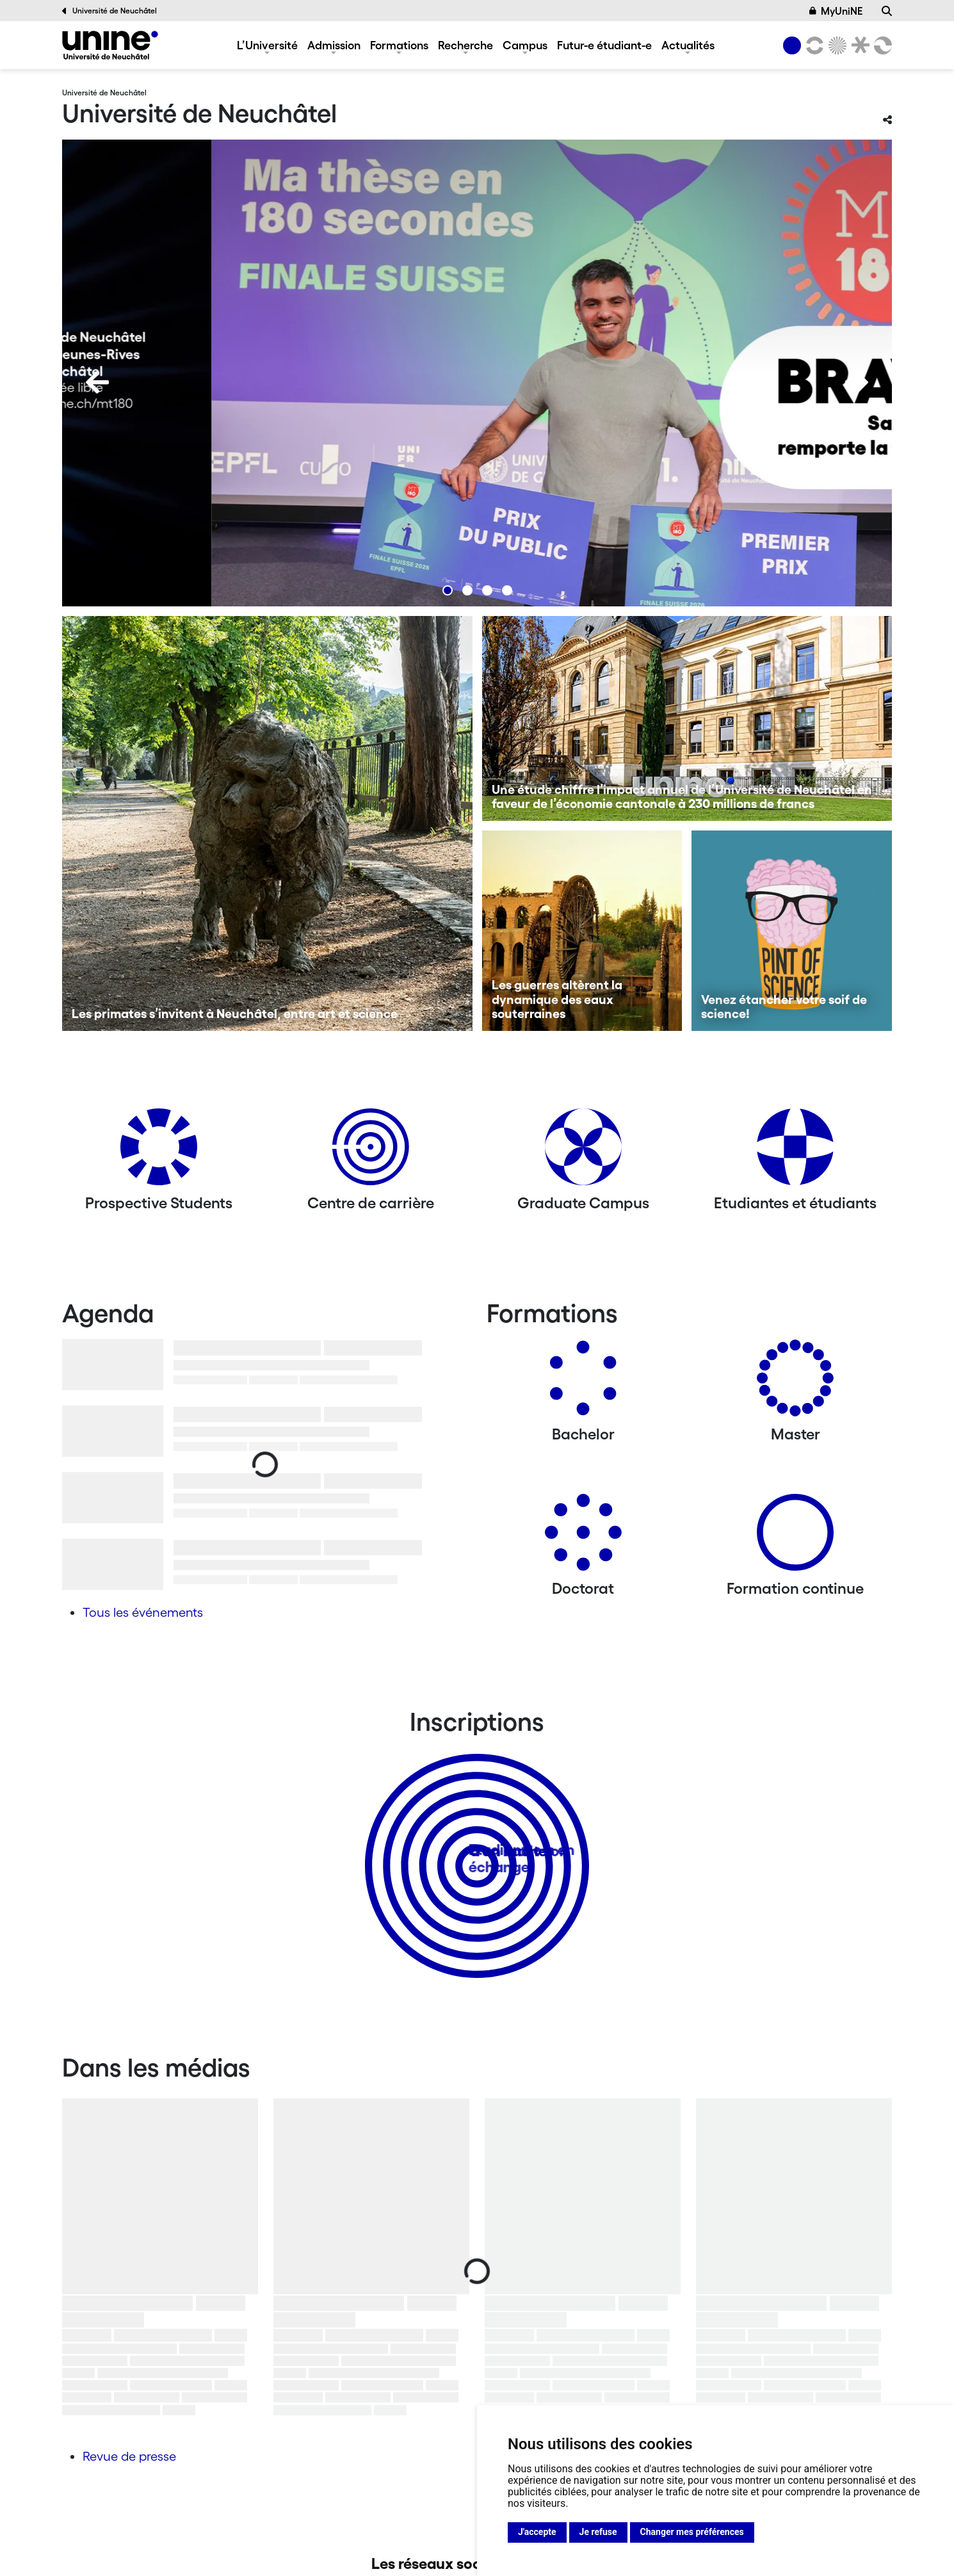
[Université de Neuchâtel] (110, 45)
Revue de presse (129, 2456)
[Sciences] (835, 45)
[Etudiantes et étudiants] (795, 1151)
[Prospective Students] (159, 1151)
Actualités (688, 44)
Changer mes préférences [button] (692, 2532)
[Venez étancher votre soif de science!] (791, 930)
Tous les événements (143, 1612)
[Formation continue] (795, 1537)
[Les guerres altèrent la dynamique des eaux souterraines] (582, 930)
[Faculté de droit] (857, 45)
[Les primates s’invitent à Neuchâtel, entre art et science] (267, 823)
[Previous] (97, 382)
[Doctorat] (583, 1537)
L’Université (267, 44)
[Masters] (795, 1383)
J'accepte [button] (537, 2532)
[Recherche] (887, 11)
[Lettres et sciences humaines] (812, 45)
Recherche (465, 44)
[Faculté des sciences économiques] (881, 45)
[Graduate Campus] (583, 1151)
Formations (399, 44)
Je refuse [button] (598, 2532)
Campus (525, 44)
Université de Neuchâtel (109, 11)
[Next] (856, 382)
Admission (333, 44)
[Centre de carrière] (371, 1151)
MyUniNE (836, 11)
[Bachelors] (583, 1383)
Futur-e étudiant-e (604, 44)
